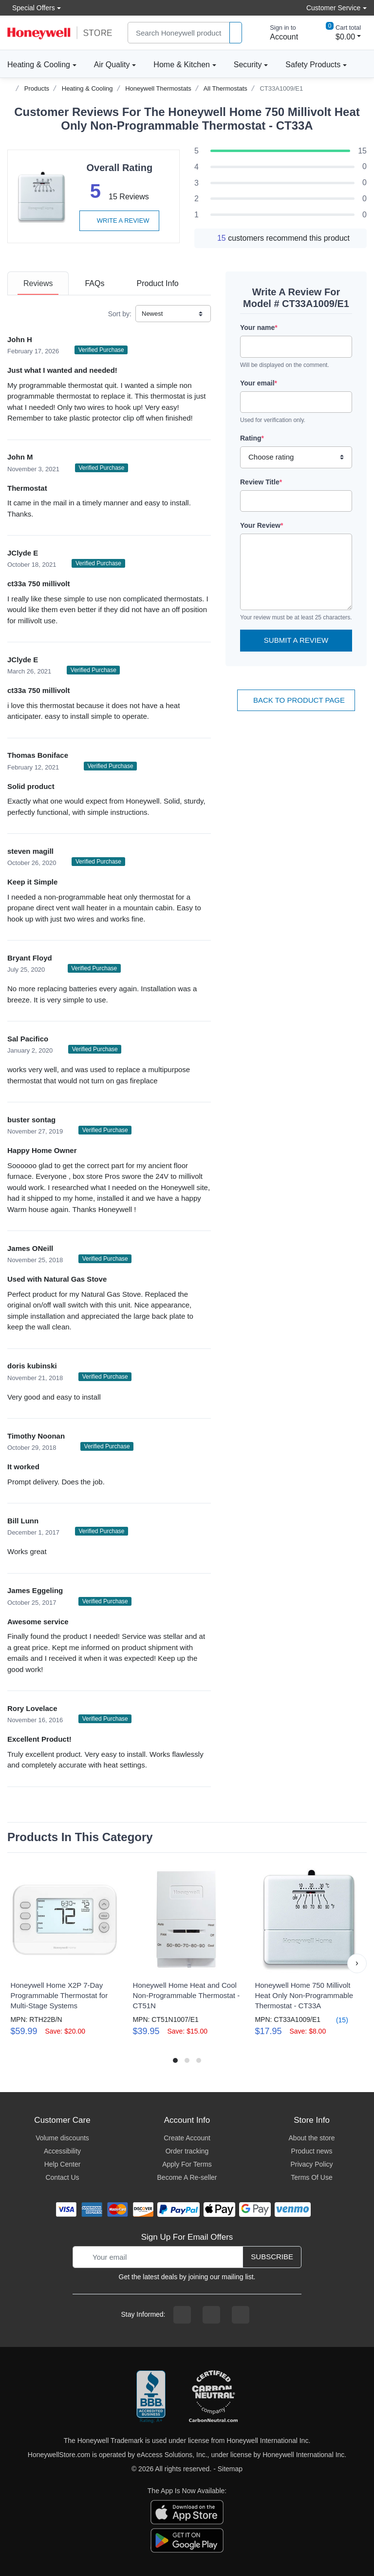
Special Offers (31, 7)
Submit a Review (296, 640)
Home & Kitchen (181, 64)
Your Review (261, 525)
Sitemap (230, 2469)
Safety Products (312, 64)
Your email (258, 383)
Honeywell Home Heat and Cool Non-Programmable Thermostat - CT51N (186, 1995)
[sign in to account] (277, 32)
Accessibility (62, 2151)
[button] (357, 1963)
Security (248, 64)
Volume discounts (62, 2138)
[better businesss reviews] (151, 2397)
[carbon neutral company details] (213, 2397)
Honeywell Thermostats (158, 88)
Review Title (261, 482)
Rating (252, 438)
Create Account (187, 2138)
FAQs (94, 283)
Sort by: (119, 314)
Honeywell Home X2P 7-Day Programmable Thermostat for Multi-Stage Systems (59, 1995)
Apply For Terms (187, 2164)
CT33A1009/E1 (281, 88)
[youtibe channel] (240, 2315)
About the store (312, 2138)
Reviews (38, 283)
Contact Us (62, 2177)
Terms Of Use (312, 2177)
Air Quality (112, 64)
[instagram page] (211, 2315)
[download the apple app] (187, 2511)
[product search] (235, 33)
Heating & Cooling (38, 64)
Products (36, 88)
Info (157, 283)
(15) (336, 2019)
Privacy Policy (311, 2164)
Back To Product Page (296, 700)
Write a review (119, 220)
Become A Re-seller (187, 2177)
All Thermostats (225, 88)
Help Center (62, 2164)
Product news (312, 2151)
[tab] (38, 283)
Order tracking (187, 2151)
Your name (259, 327)
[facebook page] (182, 2315)
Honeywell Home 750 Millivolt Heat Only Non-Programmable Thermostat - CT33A (304, 1995)
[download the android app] (187, 2539)
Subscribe (272, 2256)
